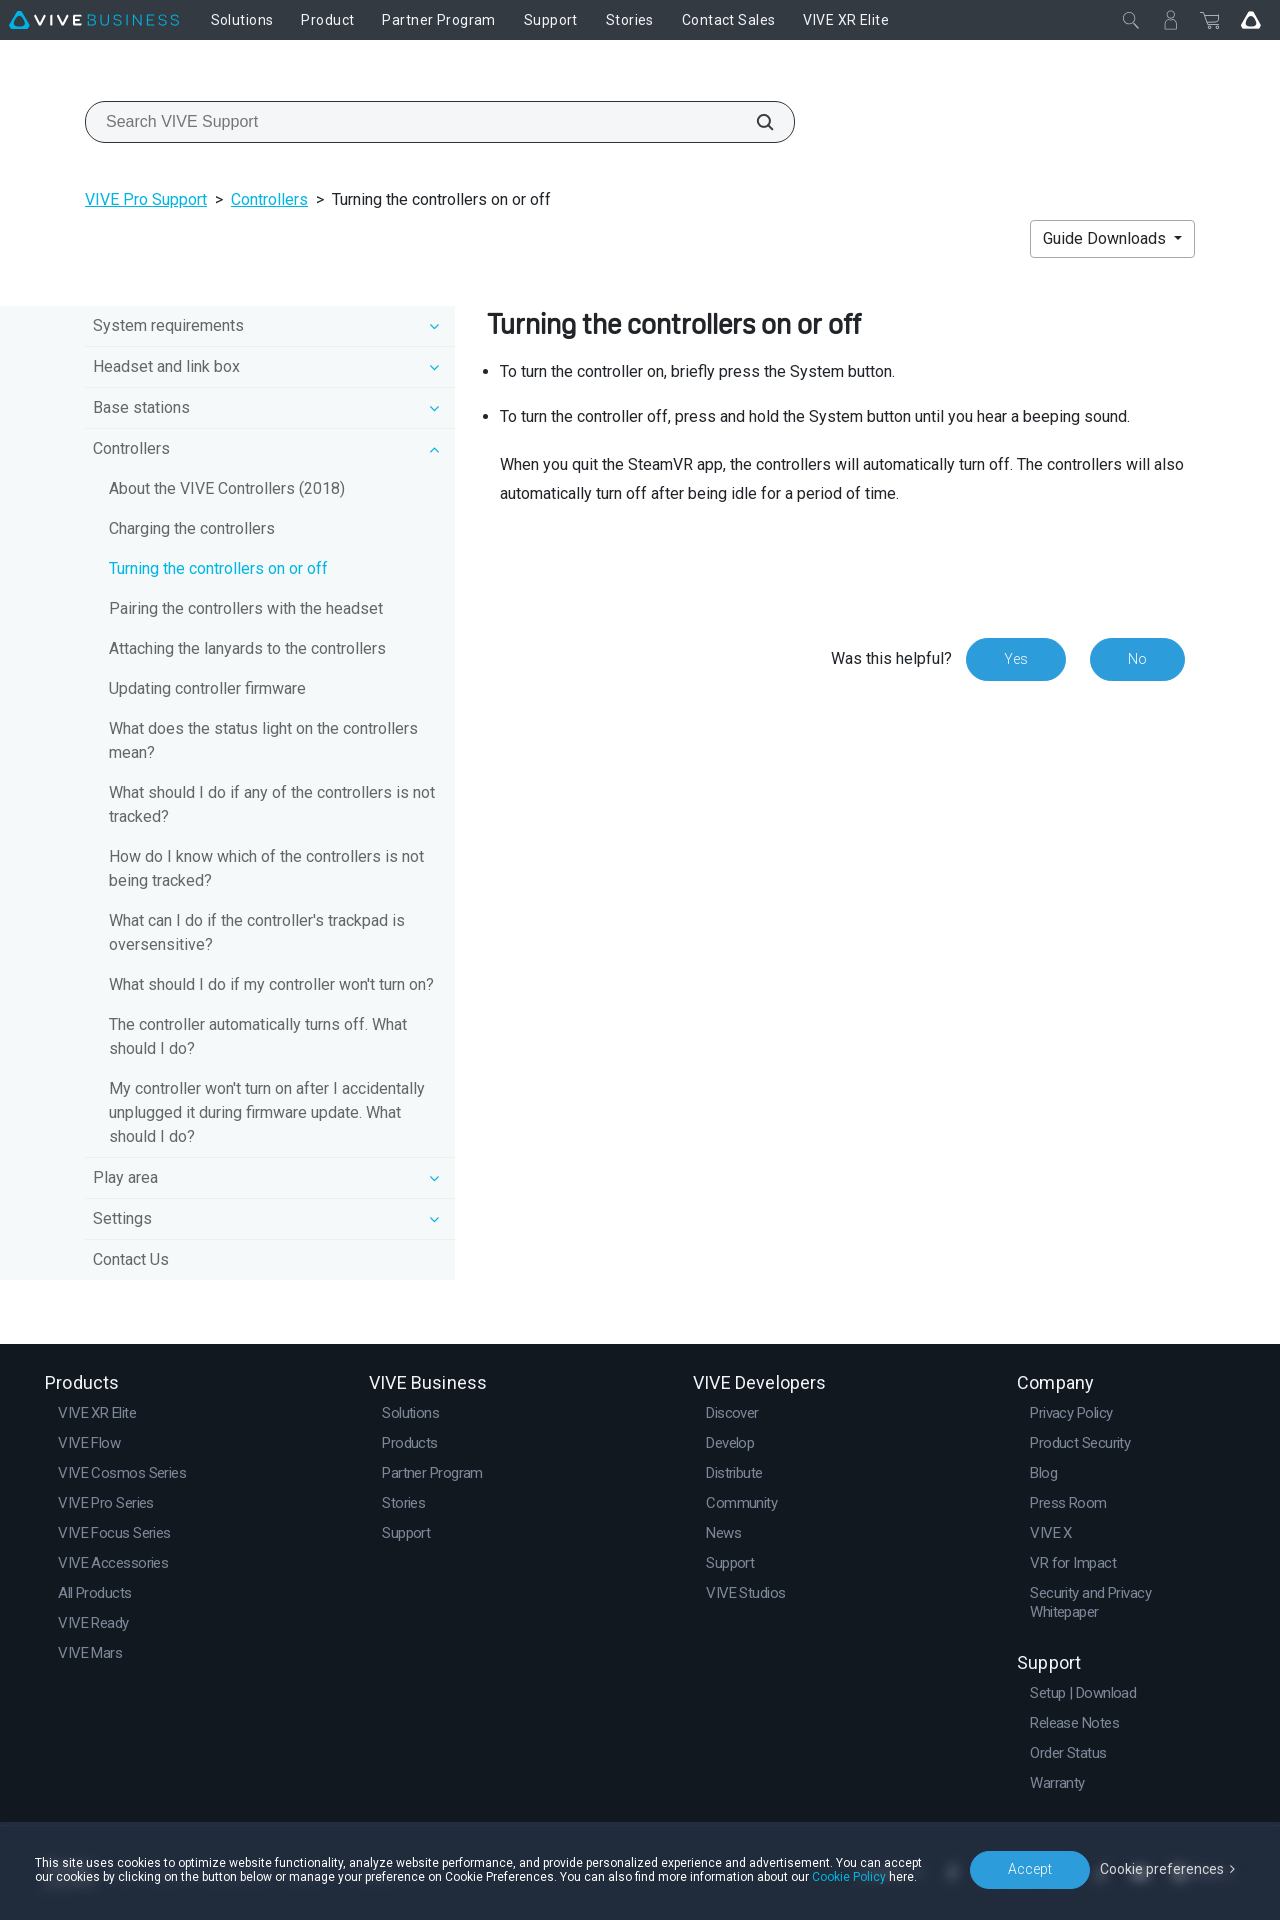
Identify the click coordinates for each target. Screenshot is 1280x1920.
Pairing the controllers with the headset (246, 608)
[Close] (1131, 20)
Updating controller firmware (207, 688)
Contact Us (131, 1259)
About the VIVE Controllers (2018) (227, 488)
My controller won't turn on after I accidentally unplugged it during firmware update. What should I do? (267, 1112)
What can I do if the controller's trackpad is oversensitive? (257, 932)
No (1137, 659)
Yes (1016, 659)
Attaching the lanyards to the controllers (247, 648)
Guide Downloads (1106, 238)
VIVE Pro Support (146, 199)
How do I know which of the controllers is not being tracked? (266, 868)
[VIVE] (94, 20)
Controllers (269, 199)
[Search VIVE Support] (754, 122)
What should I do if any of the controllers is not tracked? (272, 804)
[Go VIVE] (1251, 20)
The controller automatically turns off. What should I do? (258, 1036)
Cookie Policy (849, 1877)
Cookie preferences (1162, 1869)
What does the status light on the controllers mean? (263, 740)
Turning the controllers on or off (218, 568)
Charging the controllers (192, 528)
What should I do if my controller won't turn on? (271, 984)
